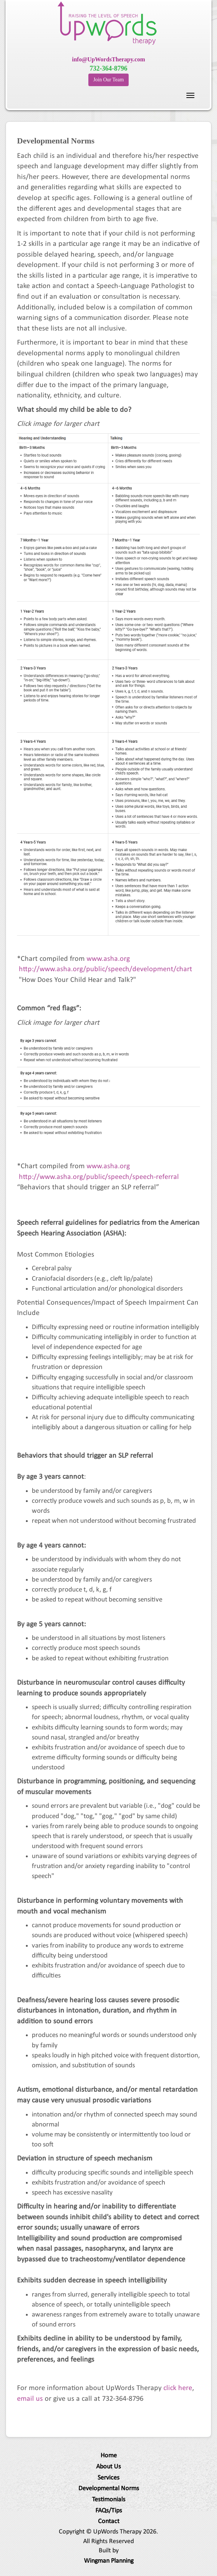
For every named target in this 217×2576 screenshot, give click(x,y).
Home (109, 2455)
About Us (108, 2466)
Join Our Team (108, 79)
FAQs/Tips (108, 2510)
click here (177, 2388)
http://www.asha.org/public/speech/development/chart (105, 969)
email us (30, 2399)
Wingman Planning (108, 2561)
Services (108, 2477)
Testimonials (108, 2499)
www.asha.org (108, 959)
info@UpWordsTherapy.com (108, 59)
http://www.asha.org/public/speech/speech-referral (99, 1177)
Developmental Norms (108, 2488)
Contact (108, 2521)
